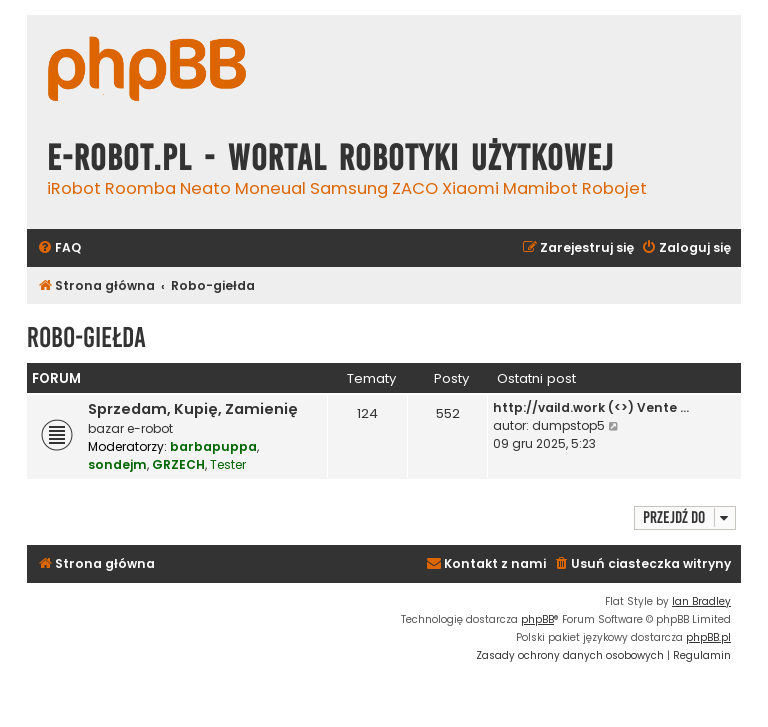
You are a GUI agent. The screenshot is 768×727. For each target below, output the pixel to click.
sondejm (117, 464)
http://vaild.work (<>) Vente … (591, 407)
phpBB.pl (708, 637)
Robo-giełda (86, 337)
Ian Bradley (701, 601)
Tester (228, 464)
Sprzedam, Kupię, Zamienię (193, 409)
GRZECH (178, 464)
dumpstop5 (568, 425)
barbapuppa (213, 446)
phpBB (537, 619)
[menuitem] (59, 248)
